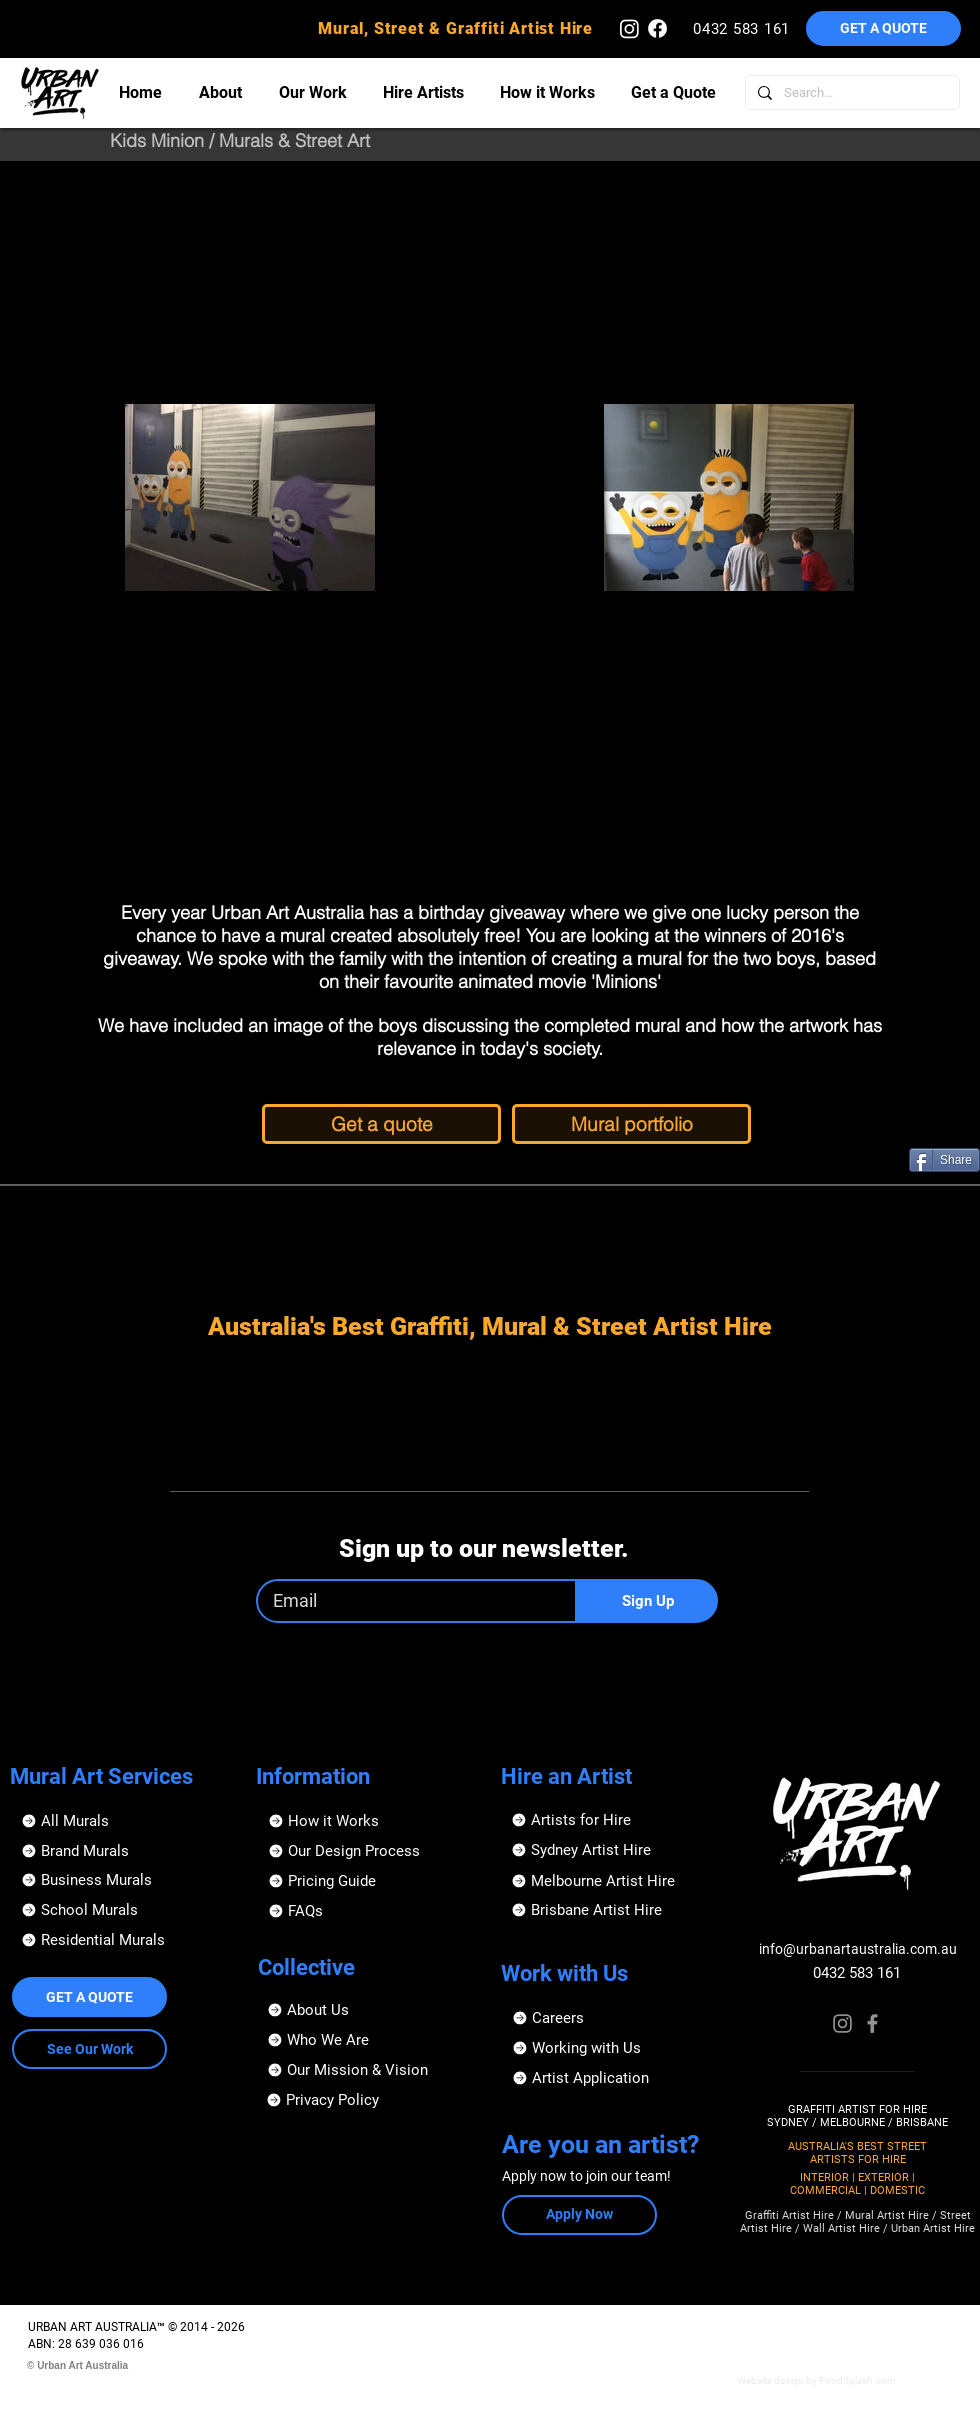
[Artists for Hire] (612, 1820)
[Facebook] (872, 2023)
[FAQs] (369, 1911)
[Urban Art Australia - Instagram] (629, 28)
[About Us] (368, 2010)
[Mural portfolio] (631, 1124)
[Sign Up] (647, 1601)
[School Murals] (122, 1910)
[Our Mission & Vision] (368, 2070)
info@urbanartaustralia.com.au (858, 1949)
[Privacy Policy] (367, 2100)
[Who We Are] (368, 2040)
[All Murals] (122, 1821)
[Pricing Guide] (369, 1881)
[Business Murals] (122, 1880)
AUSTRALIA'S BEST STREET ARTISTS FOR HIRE (857, 2153)
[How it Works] (369, 1821)
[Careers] (613, 2018)
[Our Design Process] (369, 1851)
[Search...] (850, 92)
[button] (883, 28)
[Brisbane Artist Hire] (612, 1910)
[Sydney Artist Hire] (612, 1850)
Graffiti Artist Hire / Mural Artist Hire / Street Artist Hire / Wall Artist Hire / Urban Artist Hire (857, 2222)
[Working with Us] (613, 2048)
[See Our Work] (89, 2049)
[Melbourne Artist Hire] (612, 1881)
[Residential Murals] (122, 1940)
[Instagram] (842, 2023)
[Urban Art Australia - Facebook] (657, 28)
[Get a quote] (381, 1124)
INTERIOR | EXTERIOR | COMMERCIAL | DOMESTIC (857, 2184)
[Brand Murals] (122, 1851)
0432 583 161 (857, 1973)
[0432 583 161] (743, 28)
